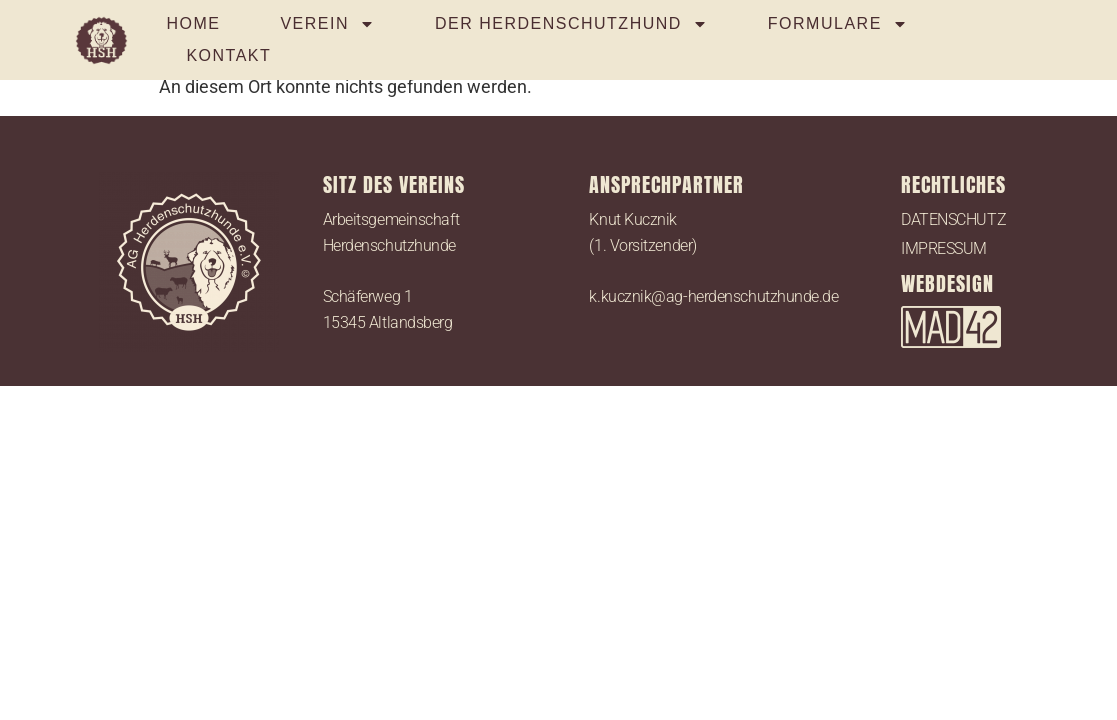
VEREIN (327, 24)
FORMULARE (838, 24)
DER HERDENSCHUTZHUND (571, 24)
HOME (193, 23)
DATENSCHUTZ (953, 219)
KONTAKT (228, 55)
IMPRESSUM (944, 248)
